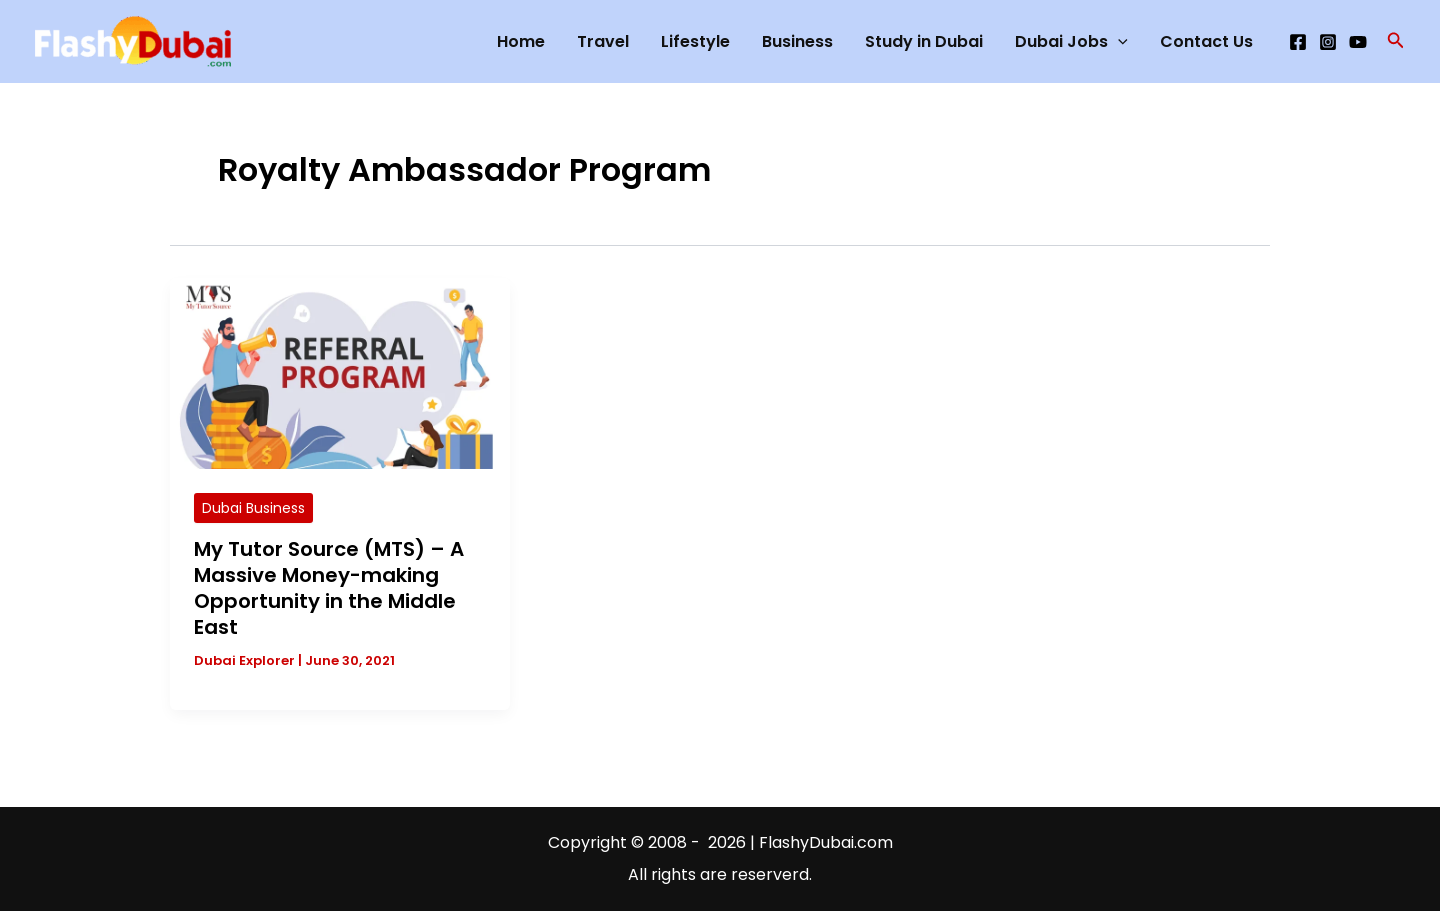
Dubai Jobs (1071, 42)
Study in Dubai (924, 41)
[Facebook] (1298, 42)
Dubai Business (253, 508)
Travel (603, 41)
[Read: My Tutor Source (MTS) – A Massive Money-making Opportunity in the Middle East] (340, 372)
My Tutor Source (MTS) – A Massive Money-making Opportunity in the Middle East (329, 588)
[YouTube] (1358, 42)
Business (797, 41)
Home (521, 41)
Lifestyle (695, 41)
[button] (1396, 42)
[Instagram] (1328, 42)
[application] (1118, 42)
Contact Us (1206, 41)
